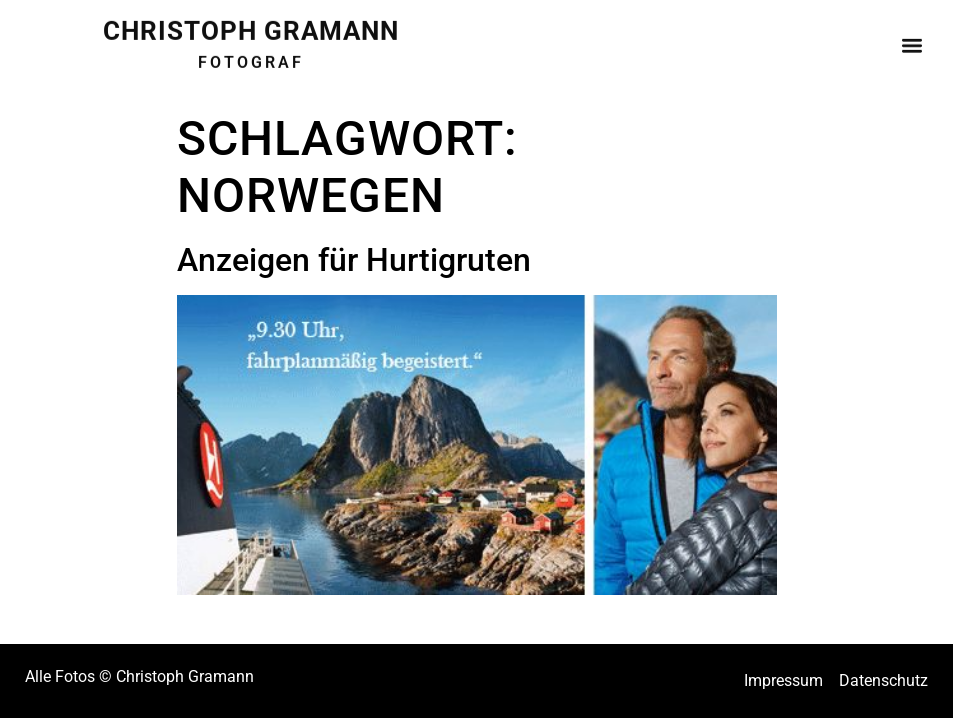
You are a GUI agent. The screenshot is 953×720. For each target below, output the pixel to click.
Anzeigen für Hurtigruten (354, 260)
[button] (911, 39)
